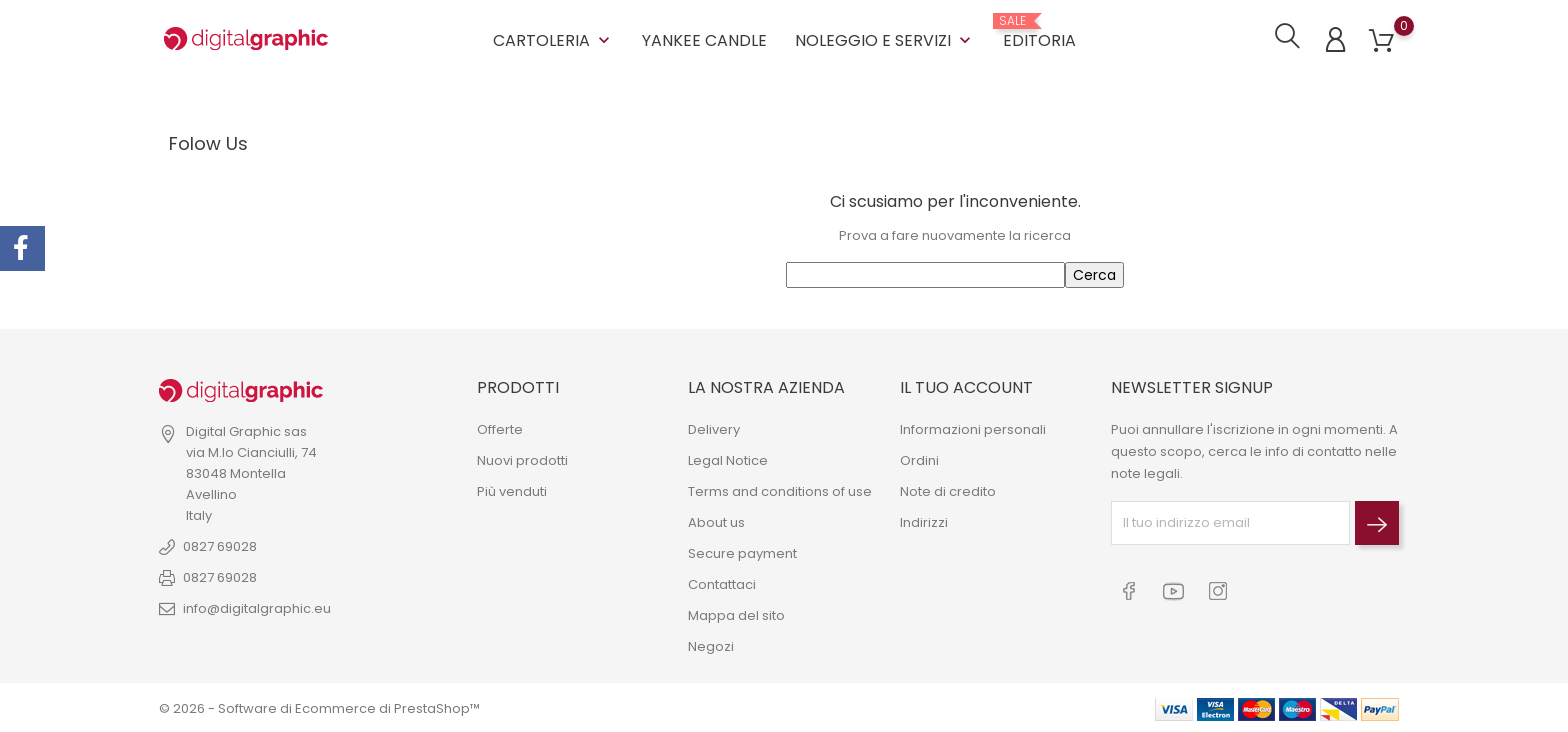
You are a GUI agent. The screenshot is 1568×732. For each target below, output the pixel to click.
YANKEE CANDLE (704, 39)
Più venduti (512, 489)
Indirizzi (924, 520)
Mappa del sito (736, 613)
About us (716, 520)
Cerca (1094, 274)
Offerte (500, 427)
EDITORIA (1039, 32)
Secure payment (742, 551)
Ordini (919, 458)
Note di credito (948, 489)
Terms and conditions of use (780, 489)
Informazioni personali (973, 427)
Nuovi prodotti (522, 458)
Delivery (714, 427)
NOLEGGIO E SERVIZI (885, 39)
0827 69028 (220, 545)
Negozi (711, 644)
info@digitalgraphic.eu (257, 607)
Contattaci (722, 582)
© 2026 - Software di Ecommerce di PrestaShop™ (319, 706)
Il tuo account (966, 386)
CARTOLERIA (553, 39)
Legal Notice (728, 458)
